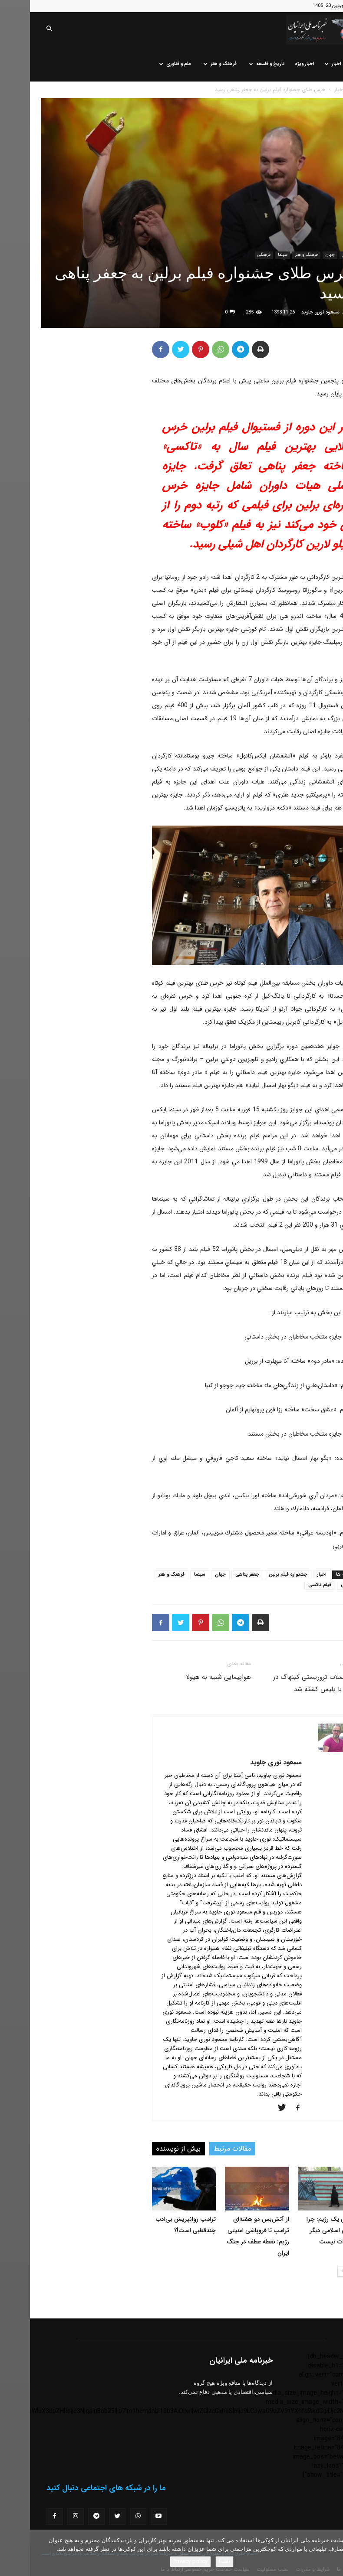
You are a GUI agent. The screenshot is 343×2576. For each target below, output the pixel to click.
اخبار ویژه (274, 64)
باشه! (194, 2561)
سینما (252, 254)
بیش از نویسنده (148, 2148)
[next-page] (312, 2271)
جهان (300, 254)
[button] (19, 29)
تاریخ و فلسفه (237, 64)
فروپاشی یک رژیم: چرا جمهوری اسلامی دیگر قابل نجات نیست (304, 2230)
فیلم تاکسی (289, 1585)
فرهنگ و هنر (190, 64)
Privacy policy (160, 2561)
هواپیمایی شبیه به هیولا (188, 1677)
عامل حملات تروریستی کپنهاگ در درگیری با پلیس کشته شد (287, 1683)
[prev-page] (326, 2271)
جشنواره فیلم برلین (258, 1574)
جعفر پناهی (217, 1574)
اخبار (303, 64)
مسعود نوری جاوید (290, 312)
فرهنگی (234, 254)
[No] (332, 2553)
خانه (325, 64)
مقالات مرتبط (202, 2148)
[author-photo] (305, 1750)
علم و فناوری (145, 64)
